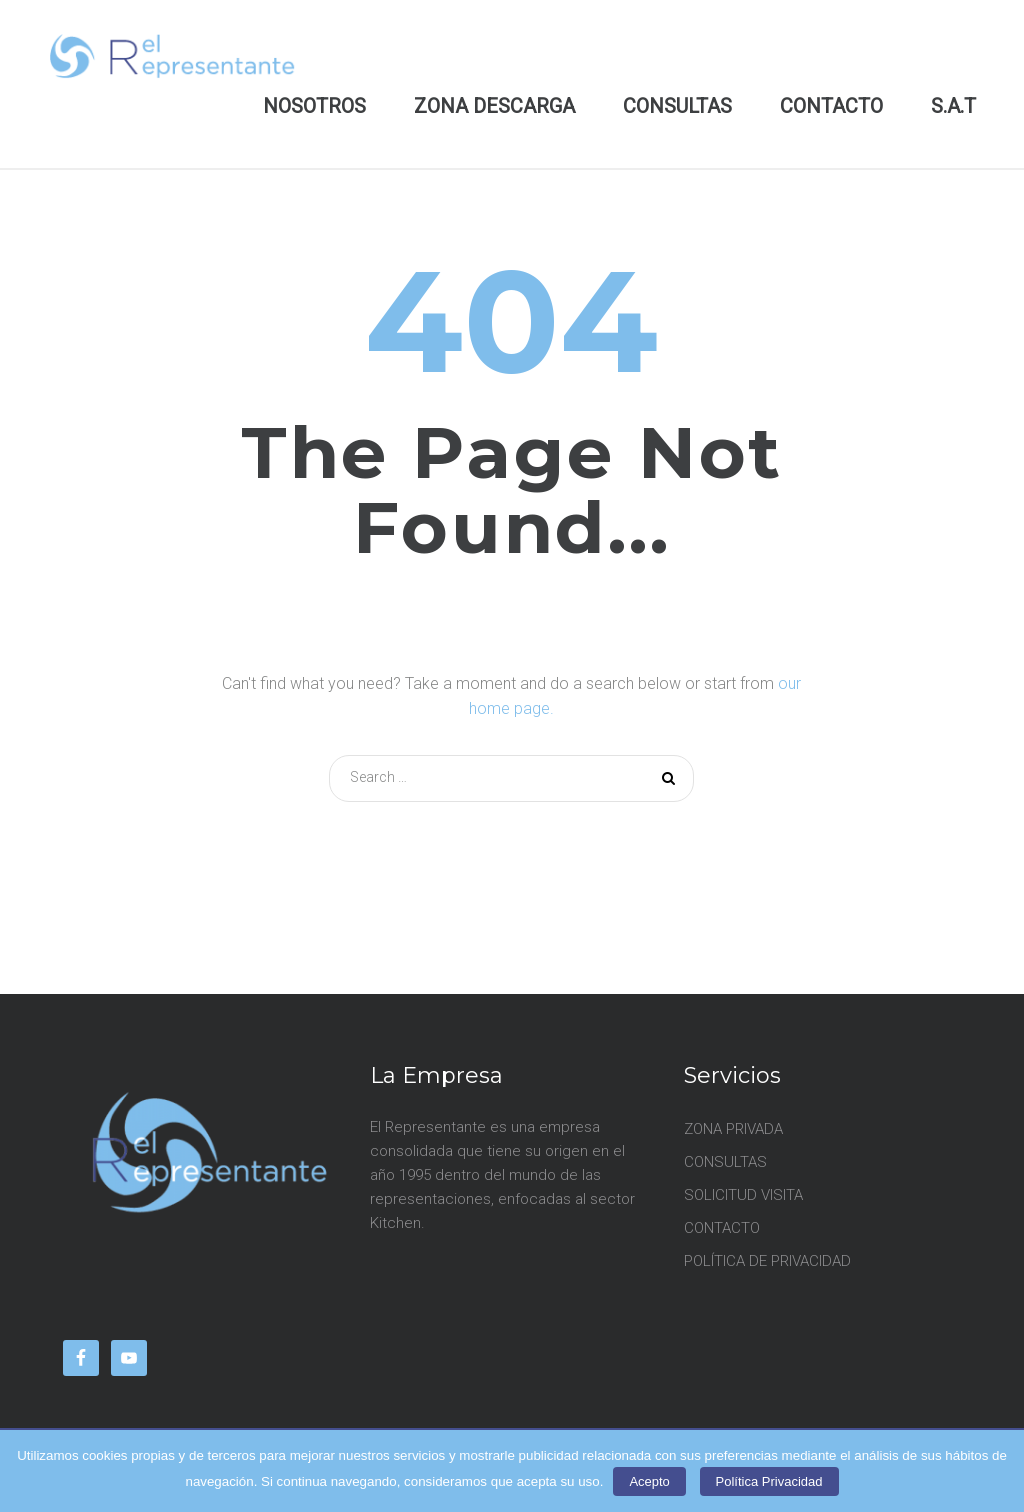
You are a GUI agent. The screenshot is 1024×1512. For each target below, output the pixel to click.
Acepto (649, 1481)
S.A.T (953, 106)
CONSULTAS (677, 106)
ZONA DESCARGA (494, 106)
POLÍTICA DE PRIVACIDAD (767, 1261)
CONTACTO (831, 106)
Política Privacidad (769, 1481)
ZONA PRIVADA (733, 1129)
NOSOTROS (314, 106)
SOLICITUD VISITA (743, 1195)
